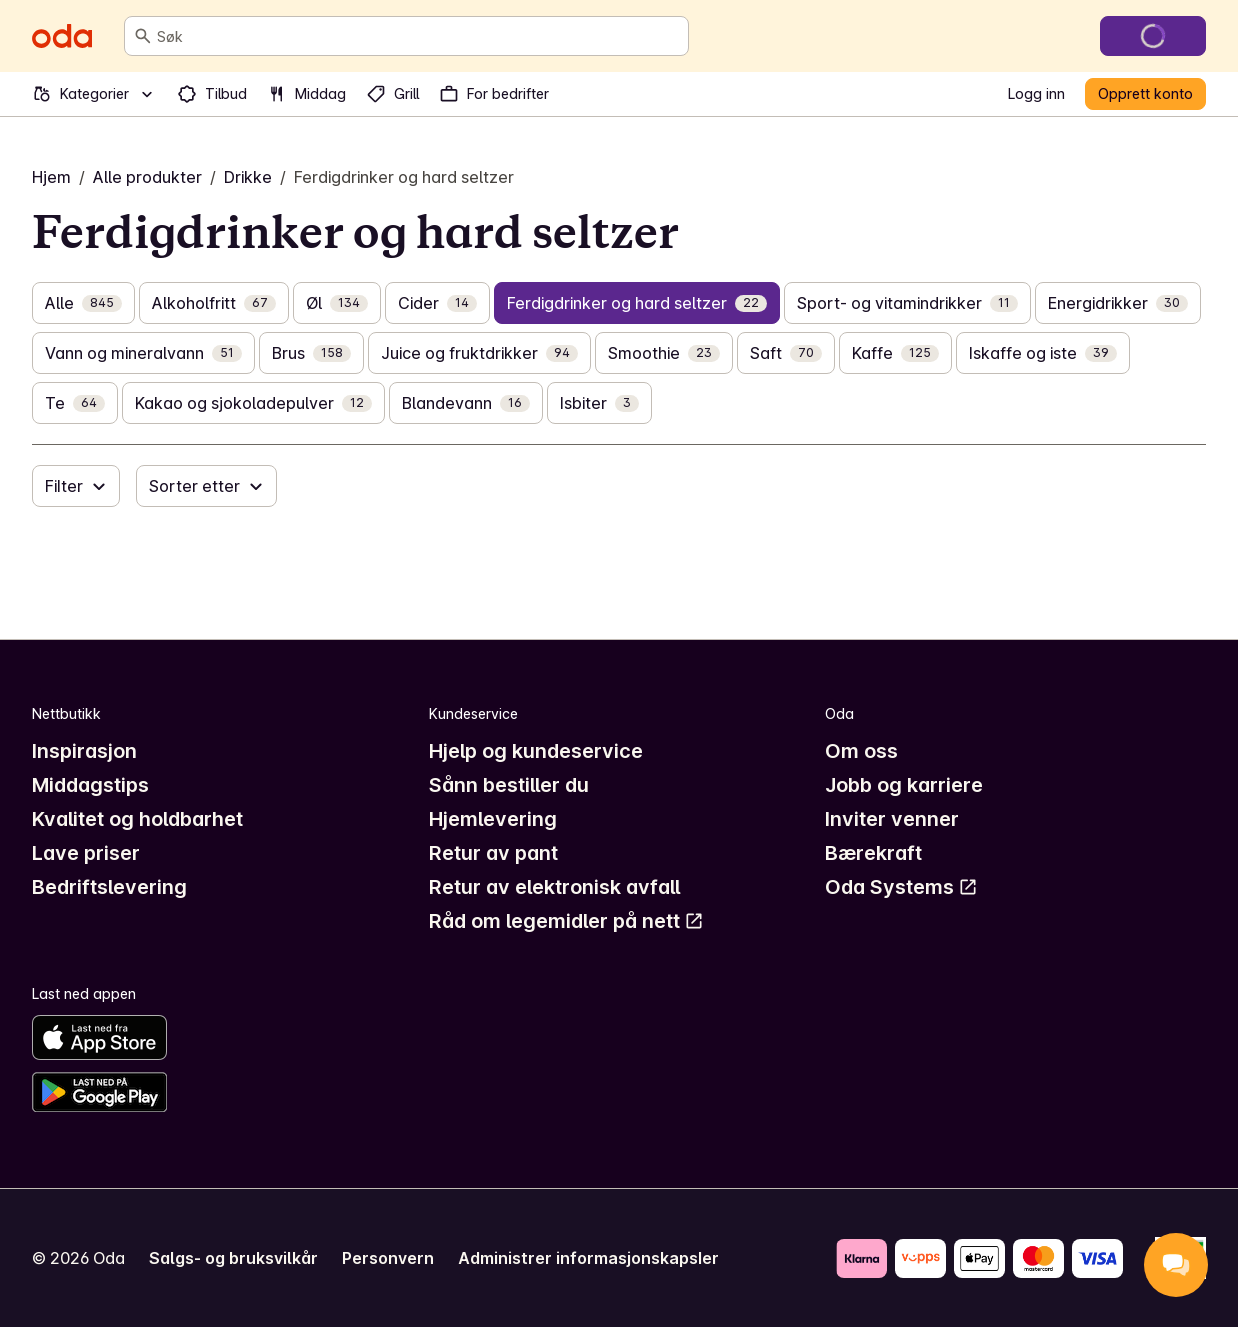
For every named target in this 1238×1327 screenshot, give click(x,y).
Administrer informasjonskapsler (588, 1258)
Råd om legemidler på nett (566, 921)
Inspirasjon (84, 751)
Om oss (861, 751)
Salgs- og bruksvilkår (233, 1258)
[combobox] (418, 36)
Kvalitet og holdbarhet (137, 819)
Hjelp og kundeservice (536, 751)
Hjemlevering (493, 819)
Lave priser (86, 853)
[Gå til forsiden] (62, 36)
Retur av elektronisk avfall (554, 887)
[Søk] (143, 36)
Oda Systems (901, 887)
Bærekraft (873, 853)
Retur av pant (493, 853)
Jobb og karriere (904, 785)
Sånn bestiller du (509, 785)
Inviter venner (892, 819)
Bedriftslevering (109, 887)
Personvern (388, 1258)
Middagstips (90, 785)
